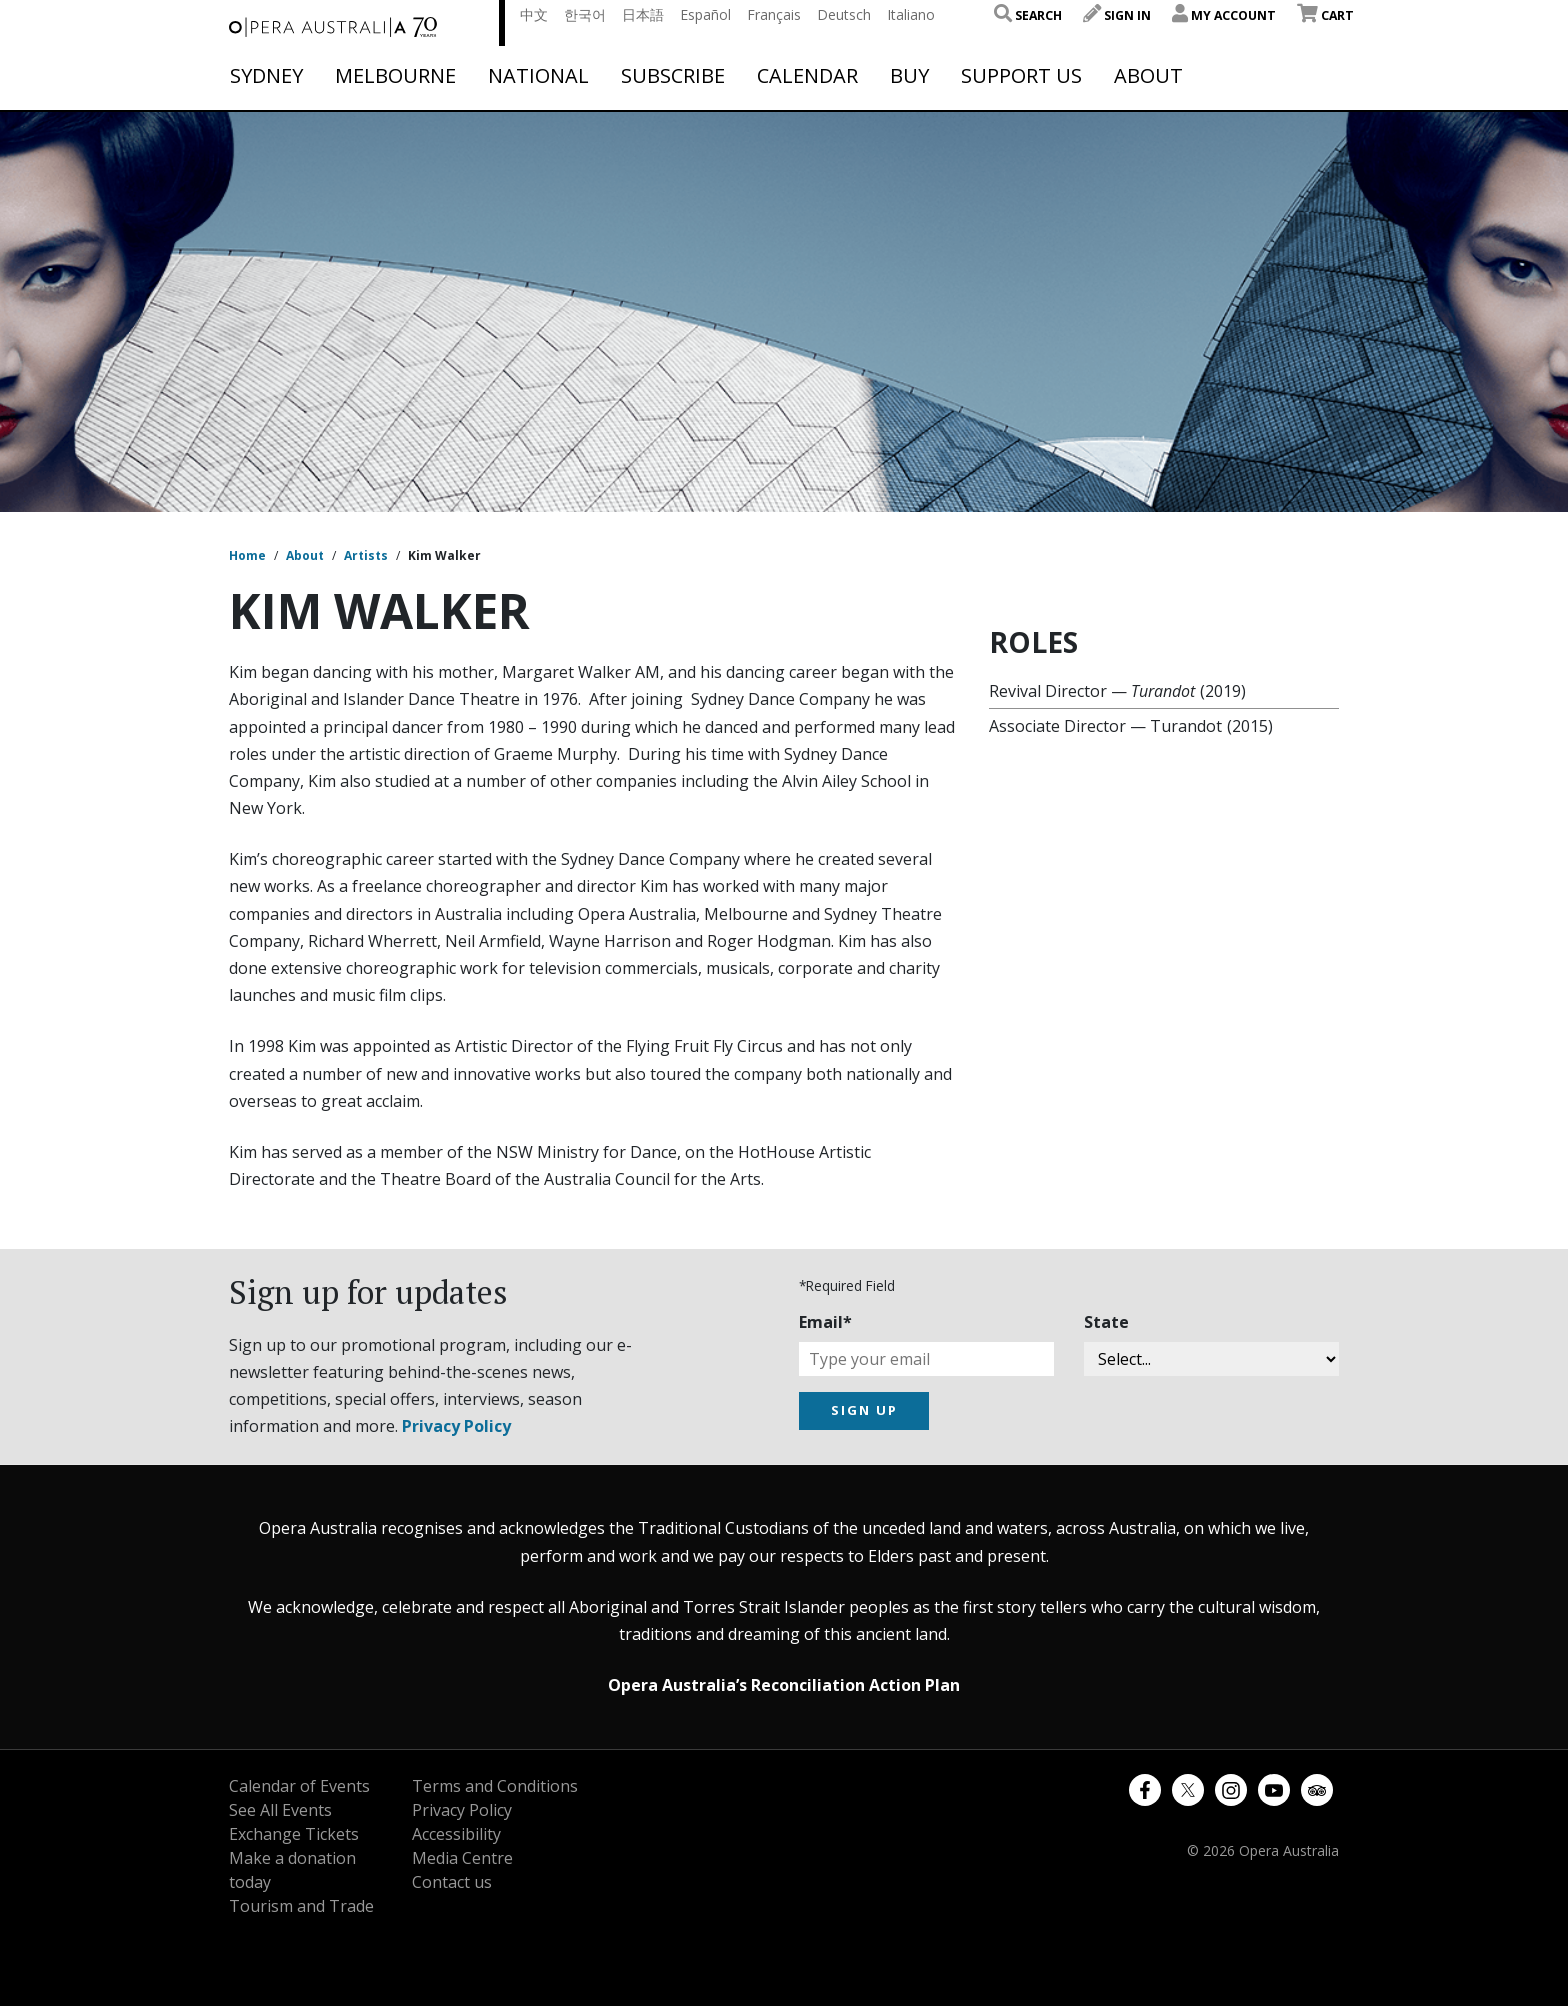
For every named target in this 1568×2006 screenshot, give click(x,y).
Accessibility (456, 1834)
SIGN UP (864, 1410)
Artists (366, 555)
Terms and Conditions (495, 1786)
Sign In (1117, 15)
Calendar (807, 76)
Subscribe (673, 76)
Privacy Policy (456, 1426)
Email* (825, 1322)
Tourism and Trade (301, 1906)
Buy (909, 76)
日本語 (643, 14)
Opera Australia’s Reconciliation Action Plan (784, 1685)
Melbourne (395, 76)
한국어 (585, 14)
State (1106, 1322)
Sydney (266, 76)
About (1148, 76)
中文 (534, 14)
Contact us (452, 1882)
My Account (1224, 15)
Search (1028, 15)
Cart (1325, 15)
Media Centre (462, 1858)
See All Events (280, 1810)
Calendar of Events (299, 1786)
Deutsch (844, 14)
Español (705, 14)
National (538, 76)
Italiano (911, 14)
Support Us (1021, 76)
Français (774, 14)
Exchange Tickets (294, 1834)
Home (247, 555)
